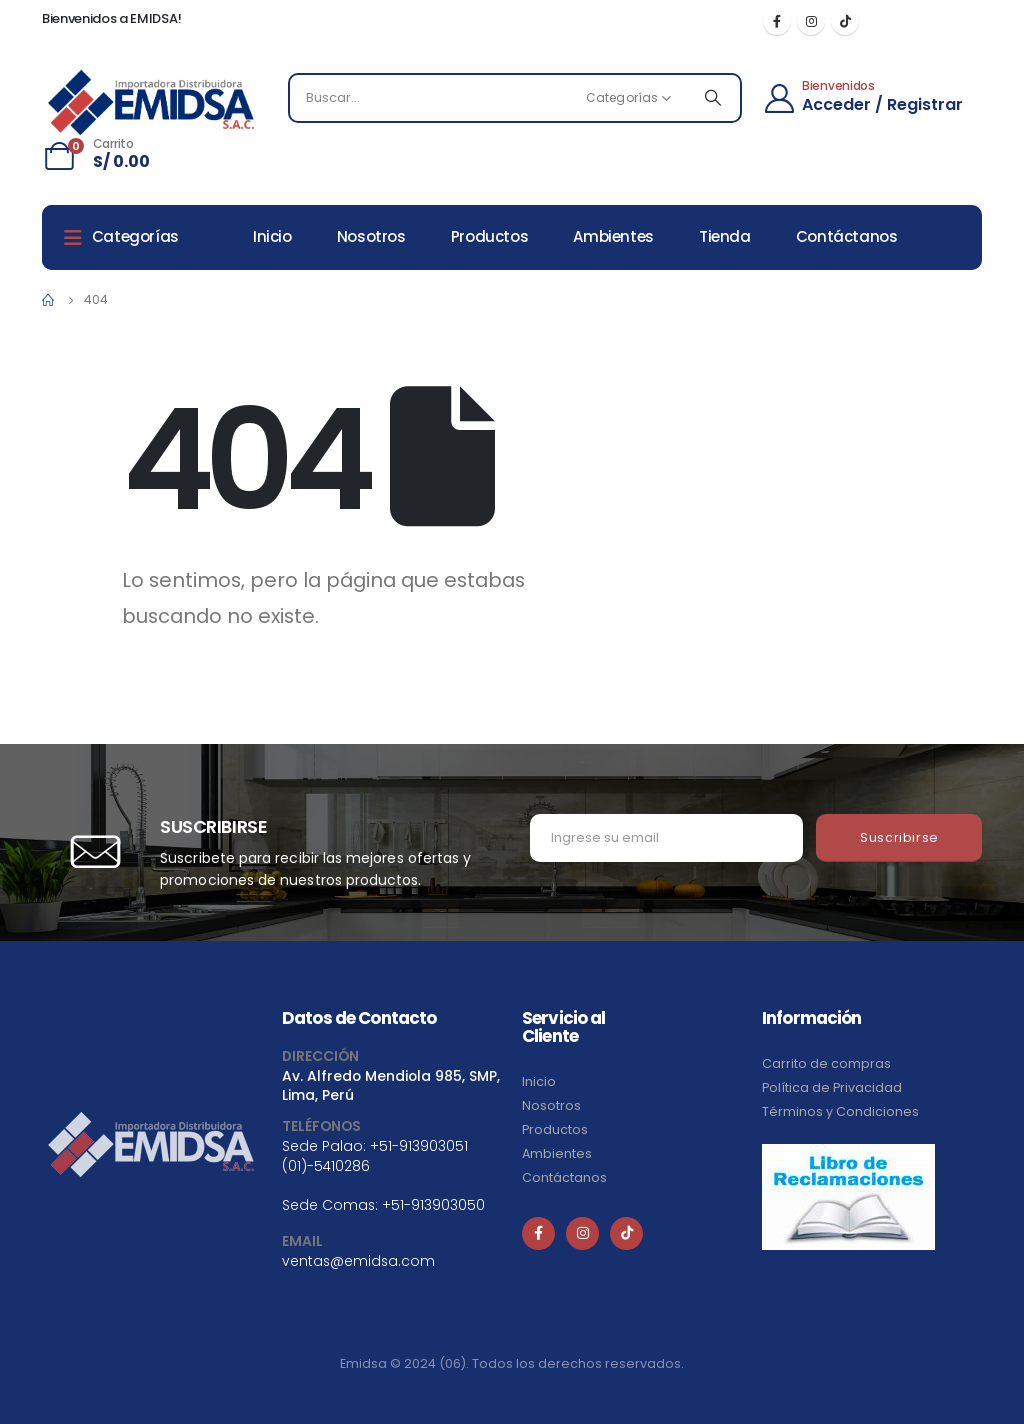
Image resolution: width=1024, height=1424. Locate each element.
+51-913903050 (433, 1205)
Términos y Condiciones (840, 1111)
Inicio (272, 236)
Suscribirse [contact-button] (899, 837)
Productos (490, 236)
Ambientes (613, 236)
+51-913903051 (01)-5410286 (375, 1155)
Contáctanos (847, 236)
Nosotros (371, 236)
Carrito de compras (826, 1063)
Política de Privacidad (832, 1087)
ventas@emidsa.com (358, 1261)
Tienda (725, 236)
